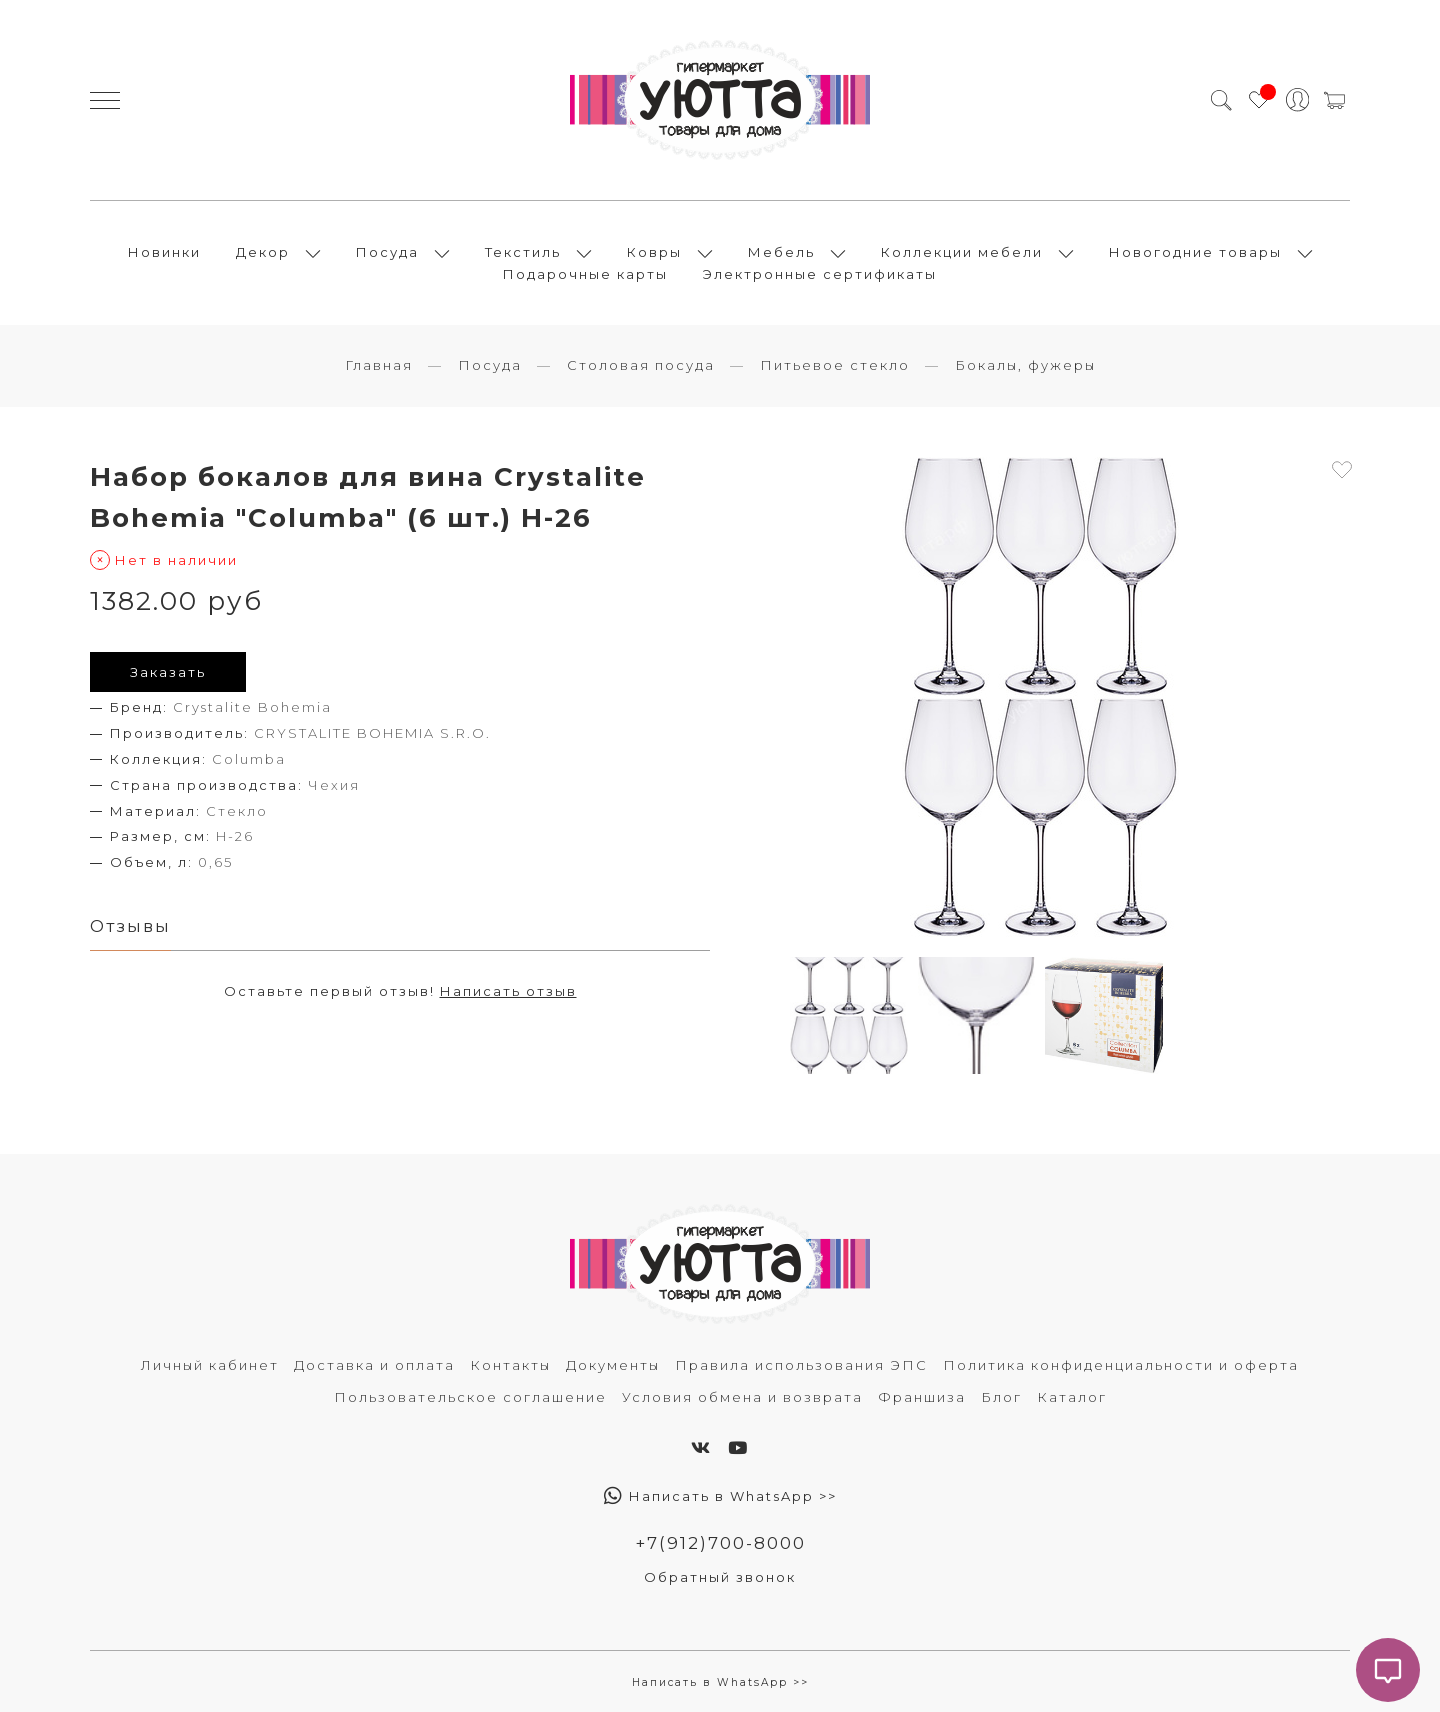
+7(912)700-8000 (720, 1543)
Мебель (781, 252)
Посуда (387, 252)
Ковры (654, 252)
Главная (379, 365)
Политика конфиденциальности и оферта (1121, 1365)
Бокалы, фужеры (1025, 365)
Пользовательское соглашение (470, 1397)
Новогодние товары (1195, 252)
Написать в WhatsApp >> (720, 1496)
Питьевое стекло (835, 365)
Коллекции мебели (962, 252)
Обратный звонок (720, 1577)
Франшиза (922, 1397)
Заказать (168, 672)
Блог (1001, 1397)
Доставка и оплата (374, 1365)
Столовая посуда (641, 365)
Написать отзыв (508, 991)
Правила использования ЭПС (801, 1365)
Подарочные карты (585, 274)
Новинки (164, 252)
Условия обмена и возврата (742, 1397)
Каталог (1072, 1397)
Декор (263, 252)
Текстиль (523, 252)
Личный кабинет (210, 1365)
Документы (613, 1365)
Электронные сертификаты (820, 274)
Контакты (510, 1365)
